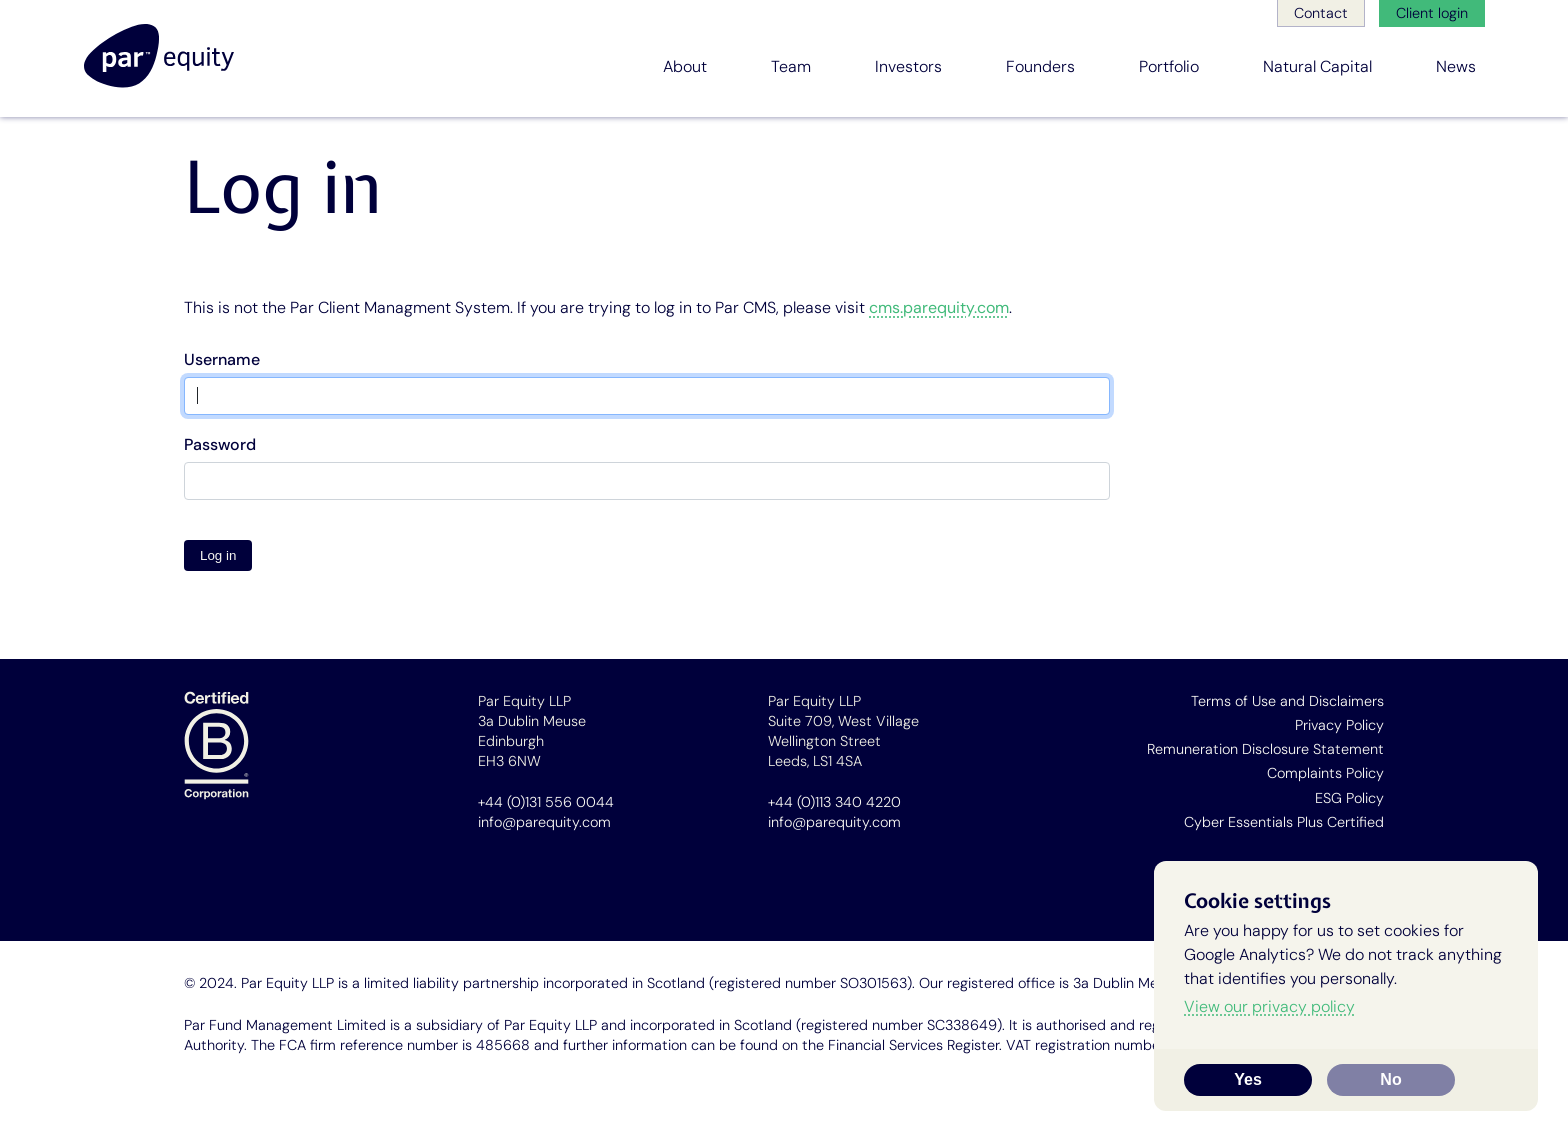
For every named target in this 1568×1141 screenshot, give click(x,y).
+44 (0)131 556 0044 (546, 802)
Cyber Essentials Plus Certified (1284, 822)
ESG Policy (1349, 798)
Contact (1321, 13)
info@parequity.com (544, 822)
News (1456, 66)
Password (220, 444)
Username (222, 359)
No (1390, 1079)
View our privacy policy (1269, 1006)
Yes (1248, 1079)
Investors (908, 66)
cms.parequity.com (939, 307)
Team (791, 66)
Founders (1040, 66)
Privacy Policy (1339, 725)
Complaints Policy (1325, 773)
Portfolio (1169, 66)
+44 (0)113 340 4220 (834, 802)
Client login (1432, 13)
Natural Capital (1317, 66)
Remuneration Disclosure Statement (1265, 749)
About (685, 66)
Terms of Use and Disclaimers (1287, 701)
